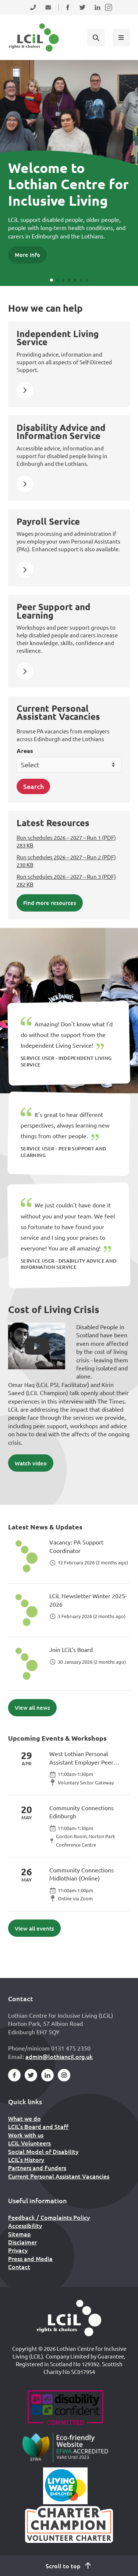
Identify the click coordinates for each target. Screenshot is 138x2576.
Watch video (31, 1463)
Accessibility (25, 2225)
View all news (32, 1707)
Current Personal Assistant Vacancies (58, 2176)
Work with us (25, 2135)
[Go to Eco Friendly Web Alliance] (65, 2447)
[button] (51, 280)
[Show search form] (95, 37)
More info (27, 254)
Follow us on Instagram (109, 12)
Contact (19, 2266)
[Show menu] (121, 37)
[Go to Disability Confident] (65, 2408)
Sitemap (19, 2234)
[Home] (69, 2318)
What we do (24, 2118)
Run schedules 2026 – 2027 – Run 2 (66, 860)
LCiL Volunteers (29, 2143)
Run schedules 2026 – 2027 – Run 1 (66, 841)
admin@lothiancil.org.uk (59, 2056)
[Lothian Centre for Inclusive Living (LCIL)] (34, 37)
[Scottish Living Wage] (65, 2485)
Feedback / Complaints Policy (49, 2217)
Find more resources (49, 902)
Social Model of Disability (43, 2151)
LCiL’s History (26, 2159)
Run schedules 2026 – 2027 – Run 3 (66, 880)
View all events (34, 1928)
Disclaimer (22, 2242)
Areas (25, 750)
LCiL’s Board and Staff (38, 2126)
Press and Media (30, 2258)
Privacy (18, 2250)
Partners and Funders (37, 2167)
